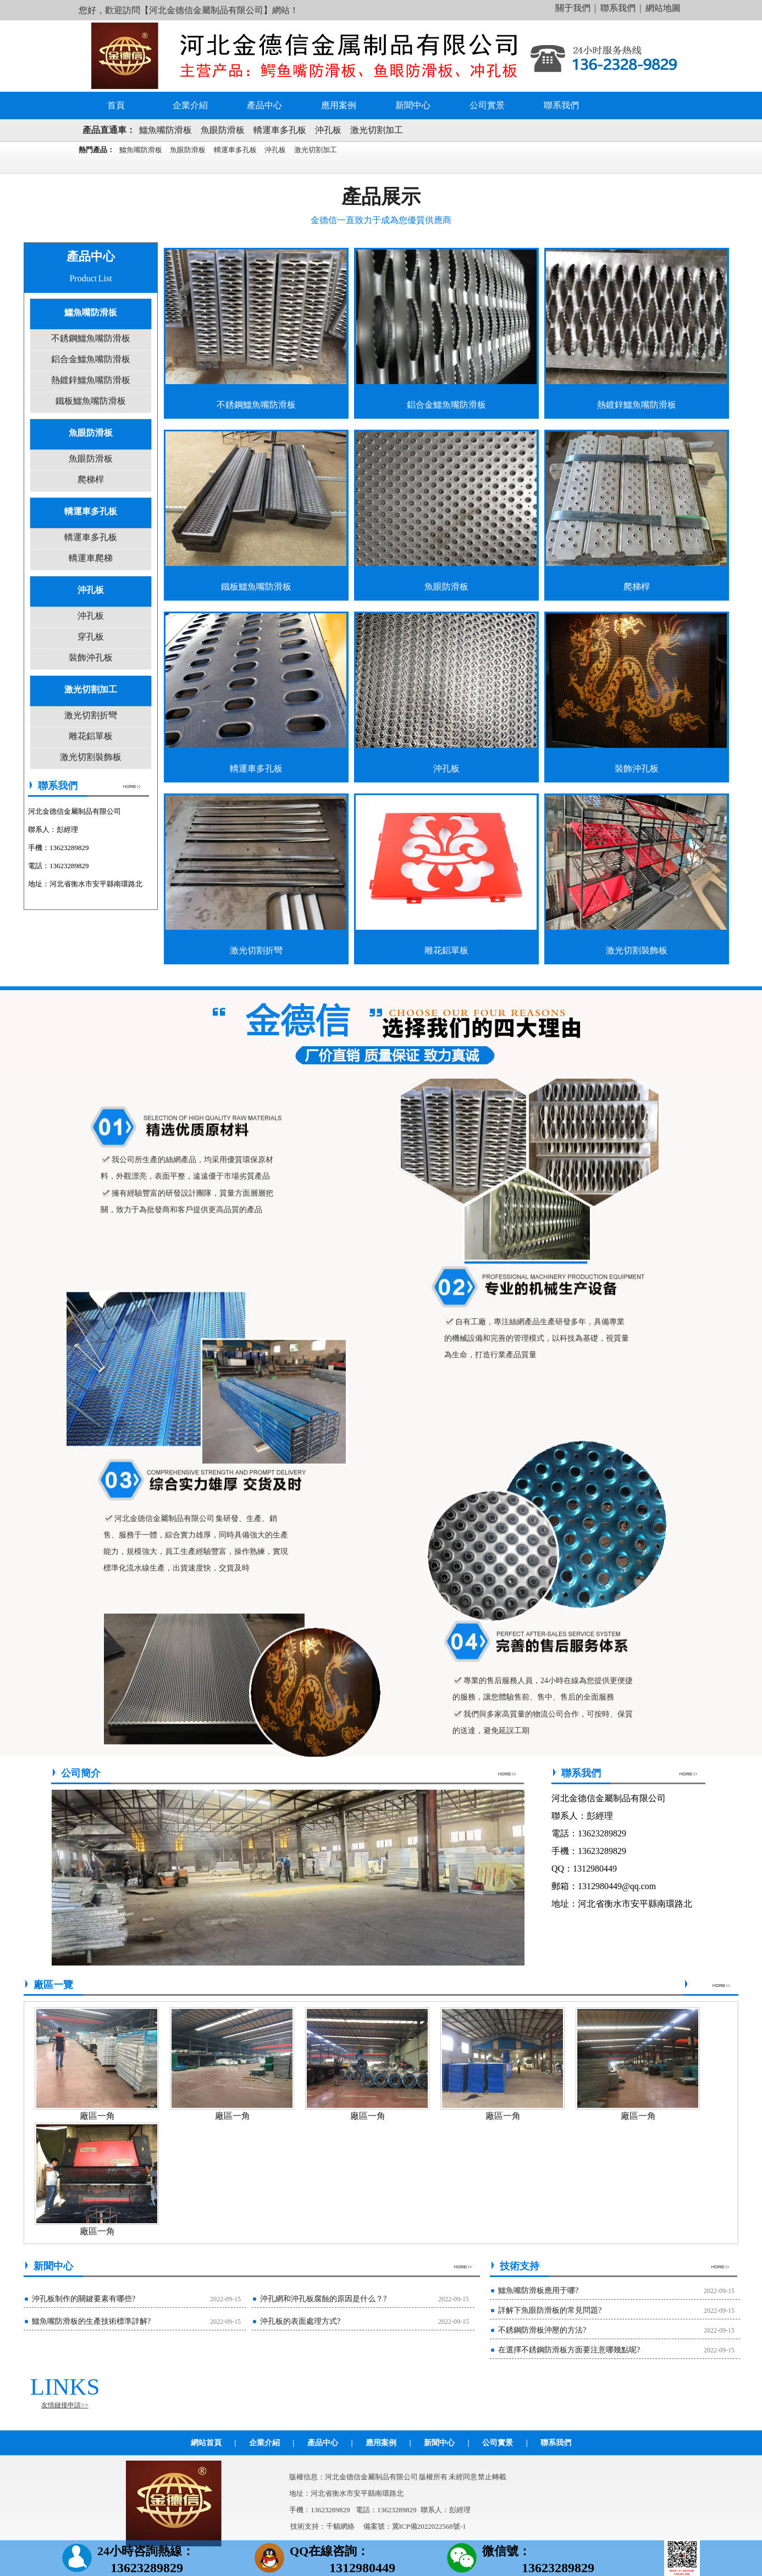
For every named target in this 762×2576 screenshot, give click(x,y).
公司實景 (487, 105)
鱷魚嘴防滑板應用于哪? (538, 2290)
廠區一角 (97, 2115)
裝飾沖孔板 (91, 657)
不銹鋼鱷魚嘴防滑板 (90, 338)
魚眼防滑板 (223, 130)
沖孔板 (328, 130)
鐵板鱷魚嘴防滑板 (91, 401)
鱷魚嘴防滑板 (165, 130)
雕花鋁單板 (91, 736)
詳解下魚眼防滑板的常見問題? (549, 2310)
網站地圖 (663, 8)
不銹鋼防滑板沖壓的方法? (542, 2330)
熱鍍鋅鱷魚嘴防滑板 (90, 380)
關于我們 (572, 8)
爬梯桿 (91, 479)
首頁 (116, 105)
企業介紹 (190, 105)
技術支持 (519, 2266)
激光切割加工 (376, 130)
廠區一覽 (53, 1984)
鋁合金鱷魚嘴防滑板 (90, 359)
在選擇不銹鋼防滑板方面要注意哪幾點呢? (569, 2350)
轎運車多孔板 (279, 130)
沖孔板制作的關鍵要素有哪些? (83, 2299)
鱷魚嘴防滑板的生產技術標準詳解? (91, 2321)
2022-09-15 (225, 2299)
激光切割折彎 (90, 715)
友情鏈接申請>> (65, 2405)
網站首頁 (206, 2443)
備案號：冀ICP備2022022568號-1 (414, 2526)
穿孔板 (91, 636)
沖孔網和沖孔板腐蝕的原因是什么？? (323, 2299)
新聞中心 (412, 105)
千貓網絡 (340, 2526)
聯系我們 (618, 8)
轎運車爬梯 (91, 558)
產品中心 (264, 105)
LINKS (65, 2387)
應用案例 (338, 105)
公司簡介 (81, 1773)
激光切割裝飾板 (91, 757)
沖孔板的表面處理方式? (300, 2321)
